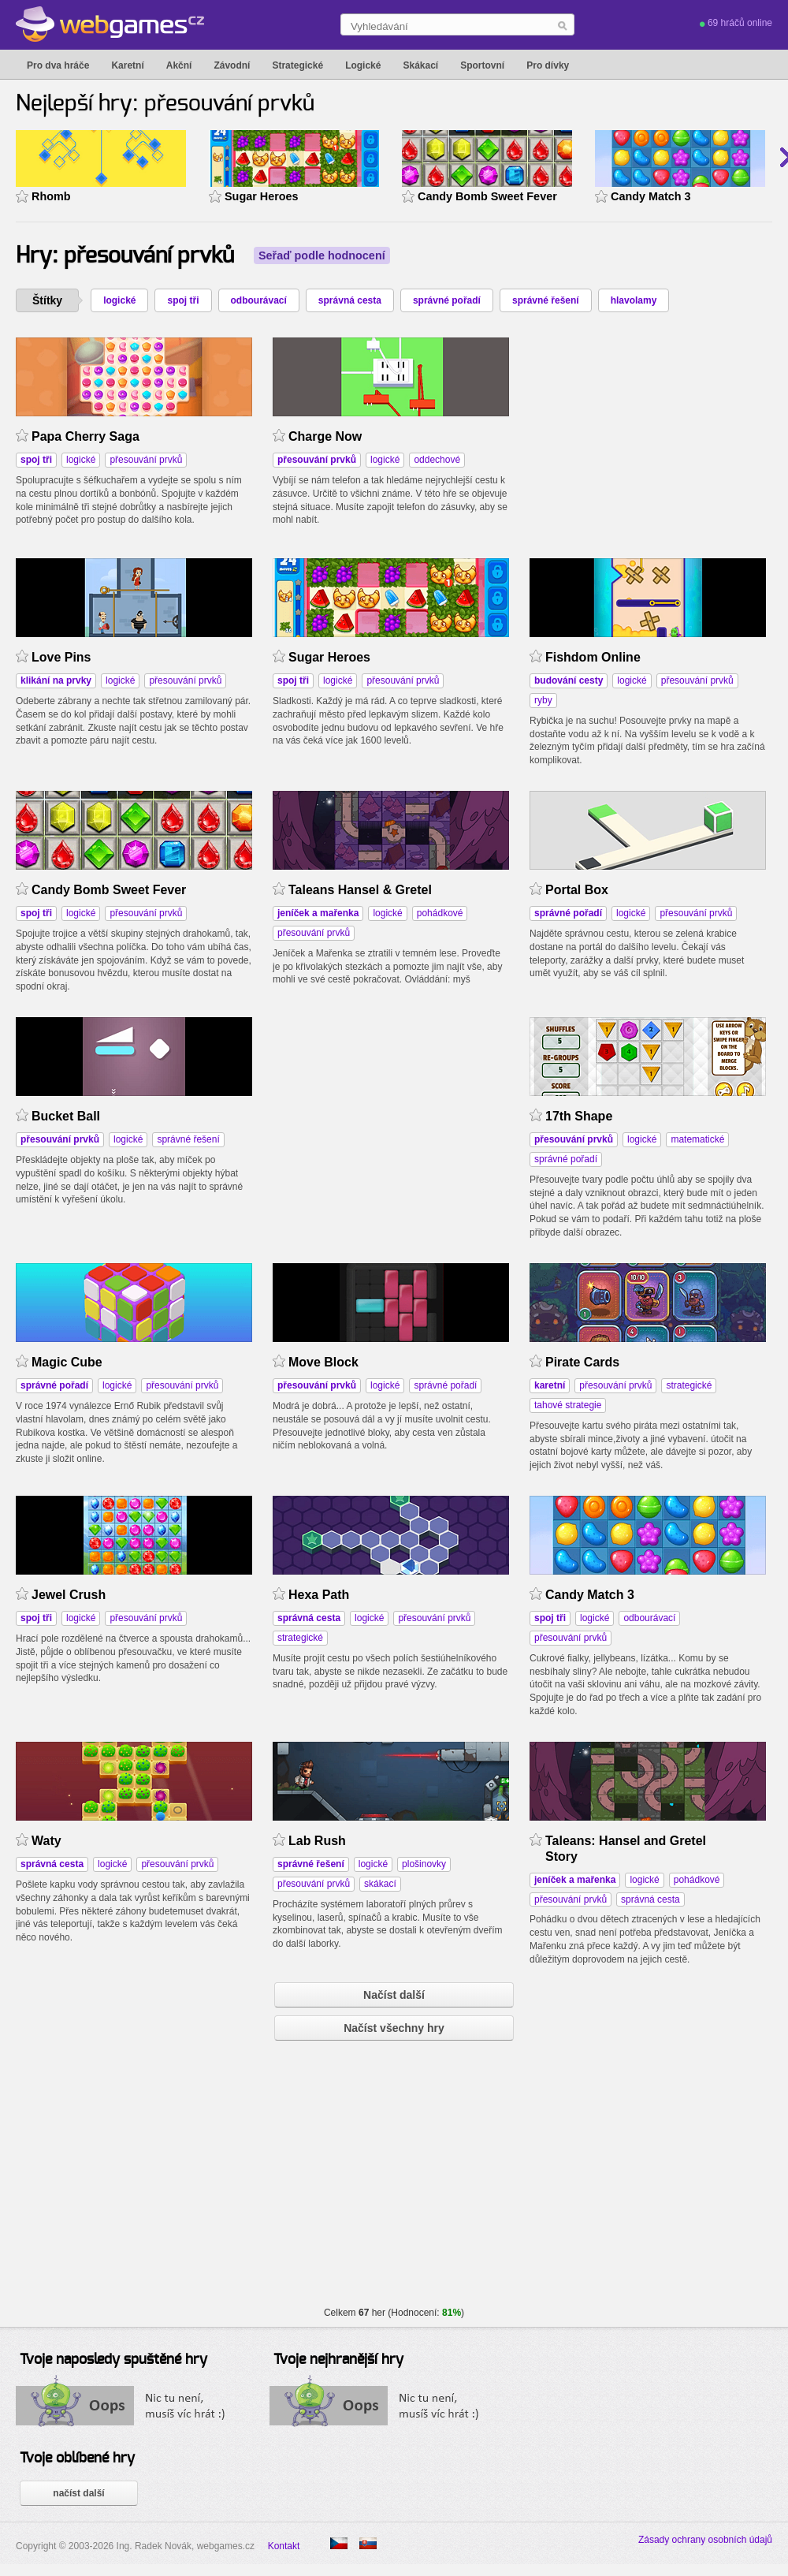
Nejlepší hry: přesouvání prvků (165, 104)
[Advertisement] (391, 1115)
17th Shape (578, 1116)
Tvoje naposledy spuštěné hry (113, 2360)
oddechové (437, 459)
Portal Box (576, 890)
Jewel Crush (69, 1594)
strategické (689, 1385)
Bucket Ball (66, 1116)
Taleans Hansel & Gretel (360, 890)
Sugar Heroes (262, 196)
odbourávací (259, 300)
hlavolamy (634, 300)
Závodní (232, 65)
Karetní (127, 65)
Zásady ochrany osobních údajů (705, 2539)
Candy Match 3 (651, 196)
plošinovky (424, 1864)
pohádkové (440, 913)
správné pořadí (447, 300)
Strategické (297, 65)
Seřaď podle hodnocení (321, 255)
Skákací (420, 65)
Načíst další (394, 1995)
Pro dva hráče (58, 65)
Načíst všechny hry (394, 2028)
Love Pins (61, 657)
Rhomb (51, 196)
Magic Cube (67, 1362)
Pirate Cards (582, 1362)
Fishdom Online (593, 657)
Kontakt (284, 2546)
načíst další (78, 2493)
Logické (363, 65)
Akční (179, 65)
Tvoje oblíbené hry (77, 2458)
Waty (46, 1840)
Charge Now (325, 436)
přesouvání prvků (146, 459)
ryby (543, 700)
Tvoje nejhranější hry (338, 2360)
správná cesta (349, 300)
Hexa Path (318, 1594)
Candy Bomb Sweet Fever (487, 196)
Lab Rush (317, 1840)
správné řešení (545, 300)
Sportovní (482, 65)
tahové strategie (567, 1405)
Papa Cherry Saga (85, 436)
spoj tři (183, 300)
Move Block (323, 1362)
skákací (380, 1883)
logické (119, 300)
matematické (697, 1139)
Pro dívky (547, 65)
